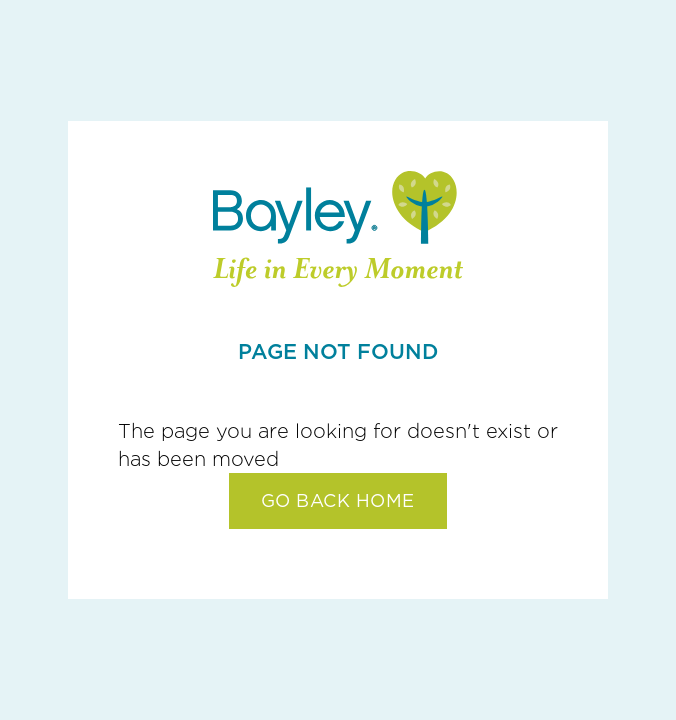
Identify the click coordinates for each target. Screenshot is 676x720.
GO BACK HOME (338, 500)
